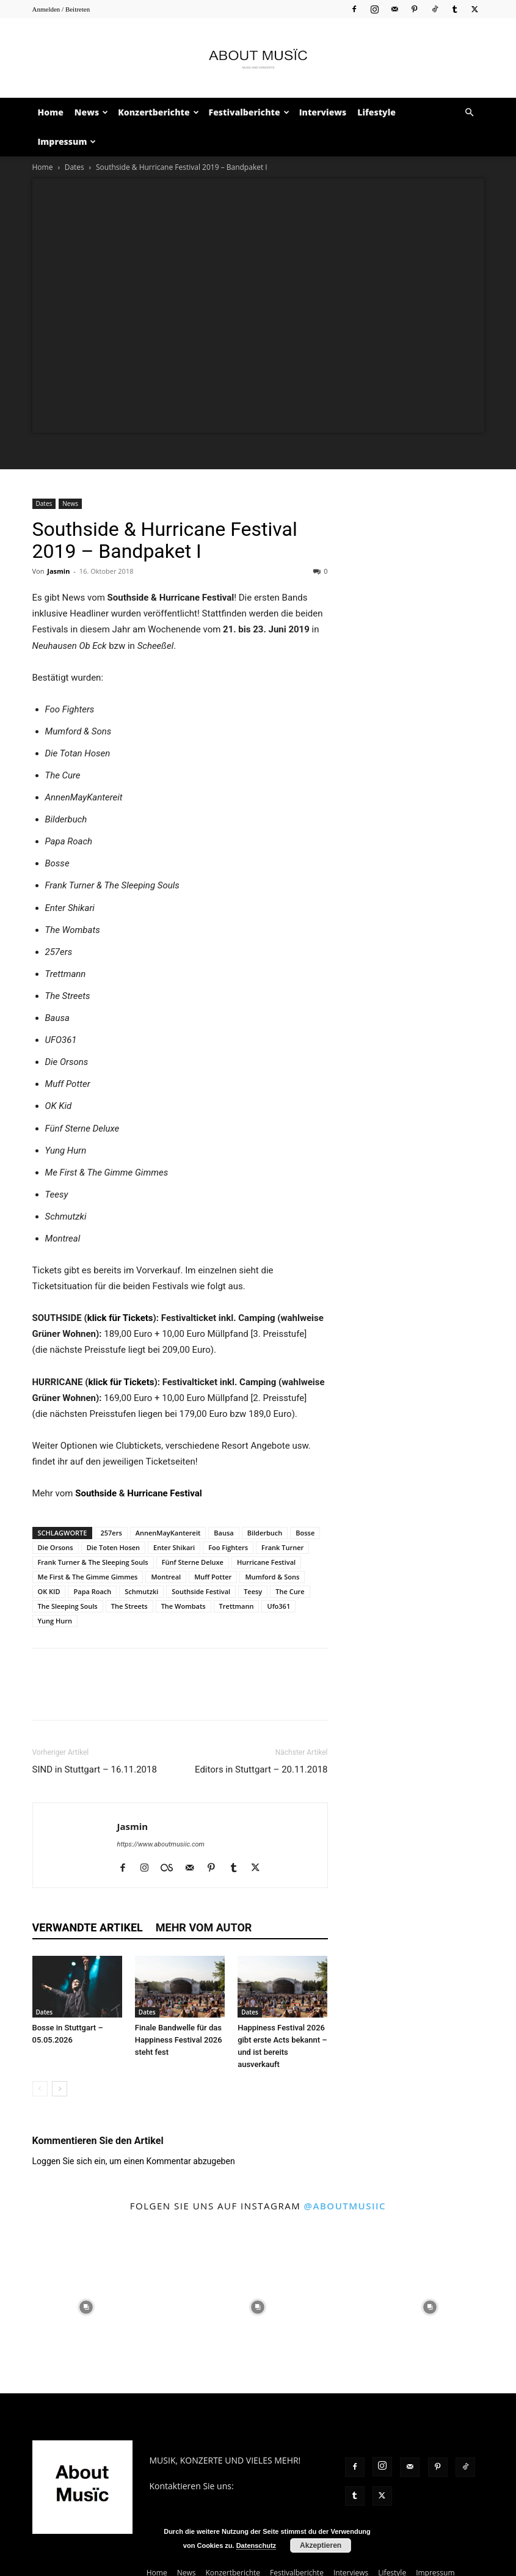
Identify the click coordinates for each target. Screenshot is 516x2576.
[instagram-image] (86, 2307)
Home (51, 112)
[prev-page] (40, 2088)
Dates (74, 167)
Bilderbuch (265, 1532)
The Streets (129, 1606)
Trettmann (236, 1606)
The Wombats (183, 1606)
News (91, 112)
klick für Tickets (120, 1317)
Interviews (323, 112)
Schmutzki (141, 1591)
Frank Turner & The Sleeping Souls (93, 1562)
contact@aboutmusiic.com (202, 2499)
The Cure (289, 1591)
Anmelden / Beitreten (61, 9)
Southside (96, 1493)
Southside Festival (201, 1591)
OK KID (49, 1591)
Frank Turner (282, 1547)
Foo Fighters (228, 1547)
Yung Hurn (55, 1620)
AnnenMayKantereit (168, 1532)
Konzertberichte (158, 112)
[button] (469, 113)
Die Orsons (55, 1547)
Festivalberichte (249, 112)
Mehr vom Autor (204, 1927)
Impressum (67, 141)
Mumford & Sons (272, 1576)
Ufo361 (278, 1606)
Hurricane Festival (164, 1493)
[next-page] (59, 2088)
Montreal (166, 1576)
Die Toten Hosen (113, 1547)
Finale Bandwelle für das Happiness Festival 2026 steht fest (178, 2040)
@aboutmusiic (345, 2206)
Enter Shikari (174, 1547)
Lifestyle (376, 112)
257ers (111, 1532)
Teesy (253, 1591)
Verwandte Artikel (87, 1927)
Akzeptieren (320, 2545)
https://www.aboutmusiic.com (161, 1844)
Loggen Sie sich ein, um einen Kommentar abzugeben (133, 2161)
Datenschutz (256, 2545)
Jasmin (58, 571)
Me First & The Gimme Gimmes (88, 1576)
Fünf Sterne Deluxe (192, 1562)
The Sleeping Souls (68, 1606)
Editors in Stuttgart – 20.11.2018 (261, 1769)
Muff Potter (212, 1576)
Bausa (223, 1532)
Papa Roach (92, 1591)
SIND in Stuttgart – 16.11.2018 (94, 1769)
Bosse (305, 1532)
